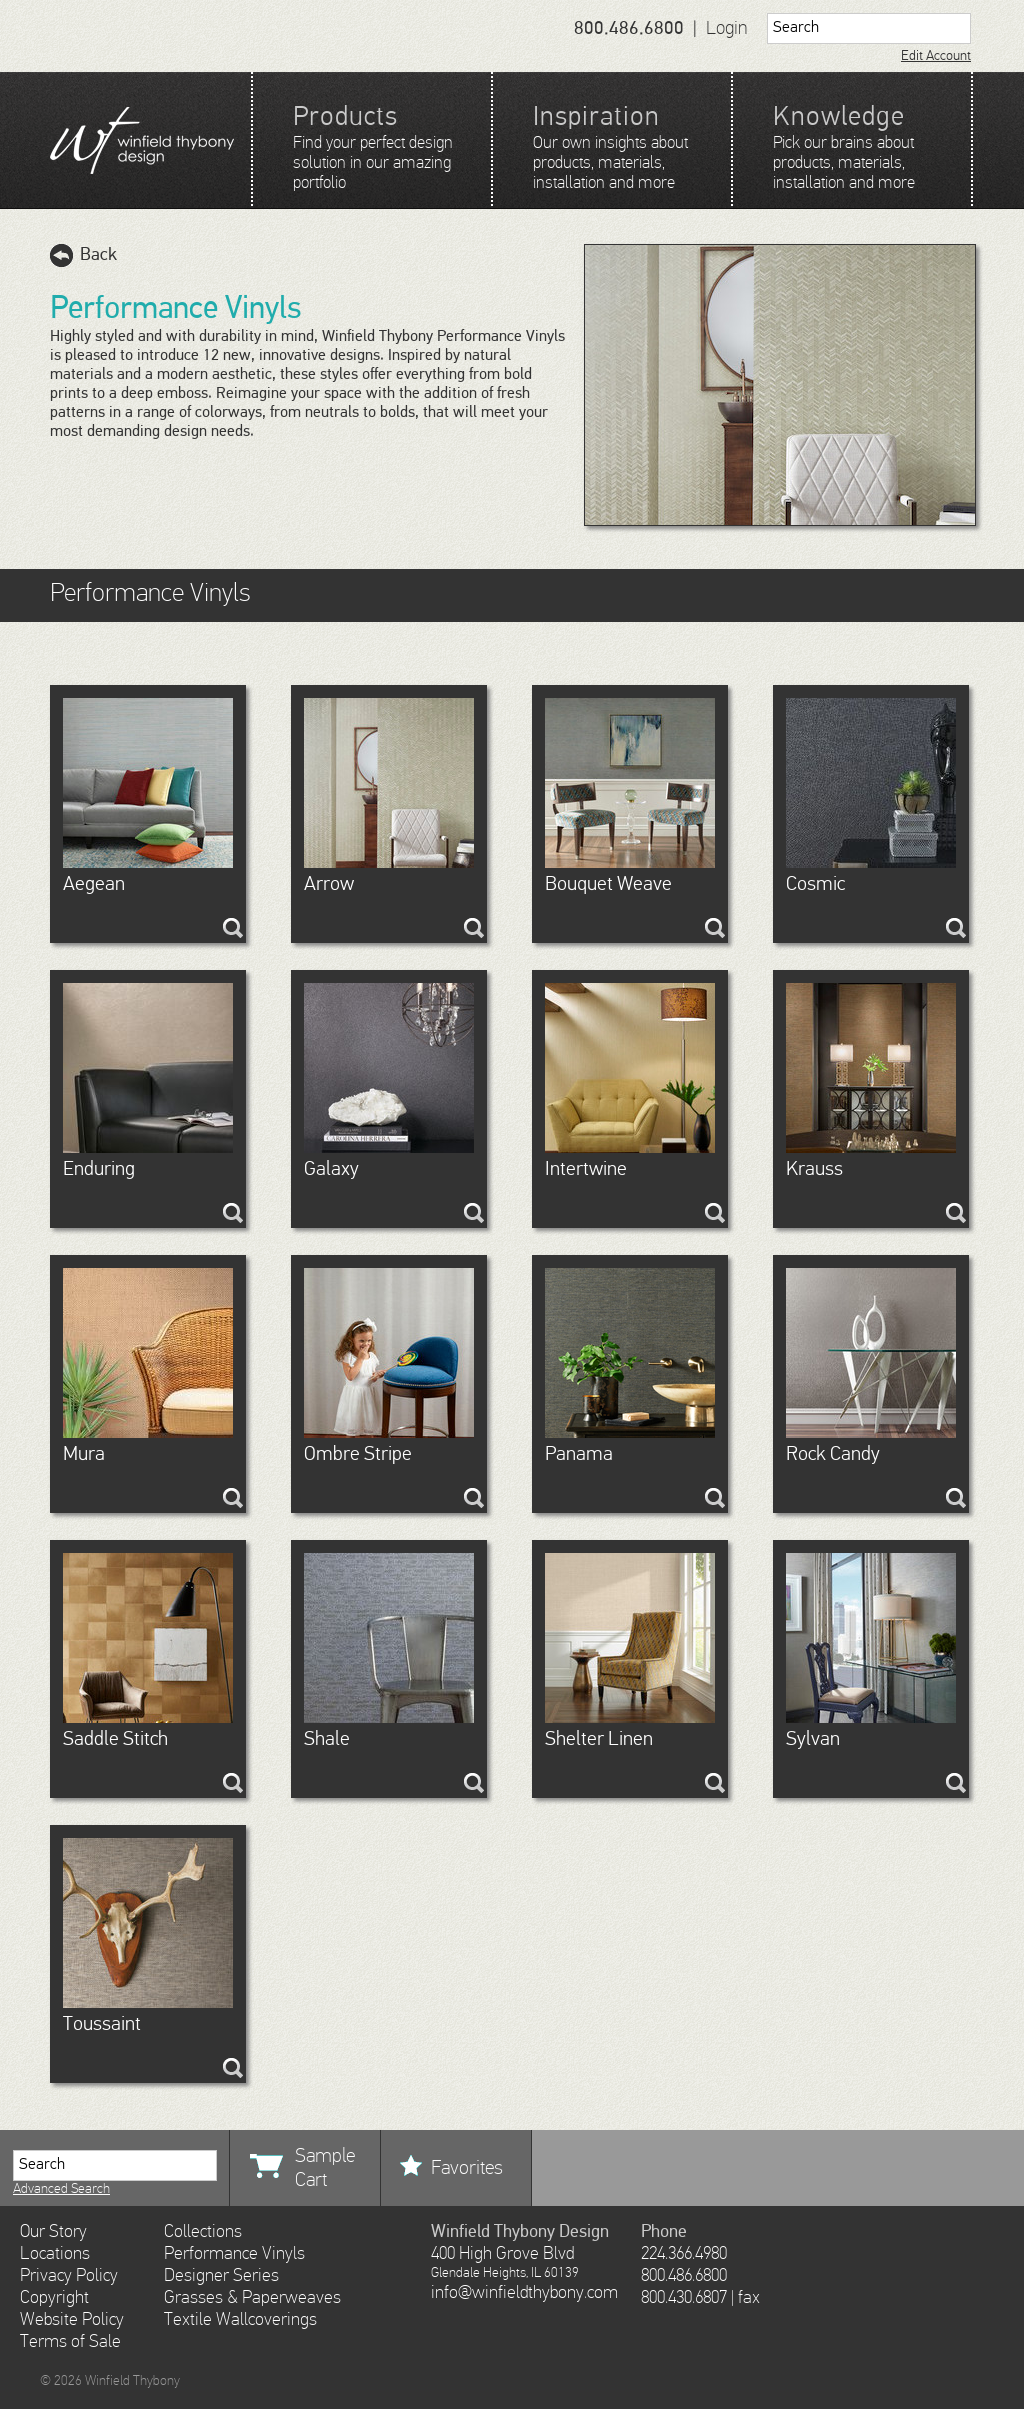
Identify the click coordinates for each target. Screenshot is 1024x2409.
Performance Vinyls (234, 2254)
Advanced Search (61, 2189)
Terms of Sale (70, 2342)
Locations (55, 2254)
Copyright (54, 2298)
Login (727, 28)
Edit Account (936, 56)
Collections (203, 2232)
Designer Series (221, 2276)
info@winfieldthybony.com (524, 2293)
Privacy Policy (69, 2276)
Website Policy (72, 2320)
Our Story (53, 2232)
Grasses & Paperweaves (252, 2298)
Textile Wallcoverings (240, 2320)
